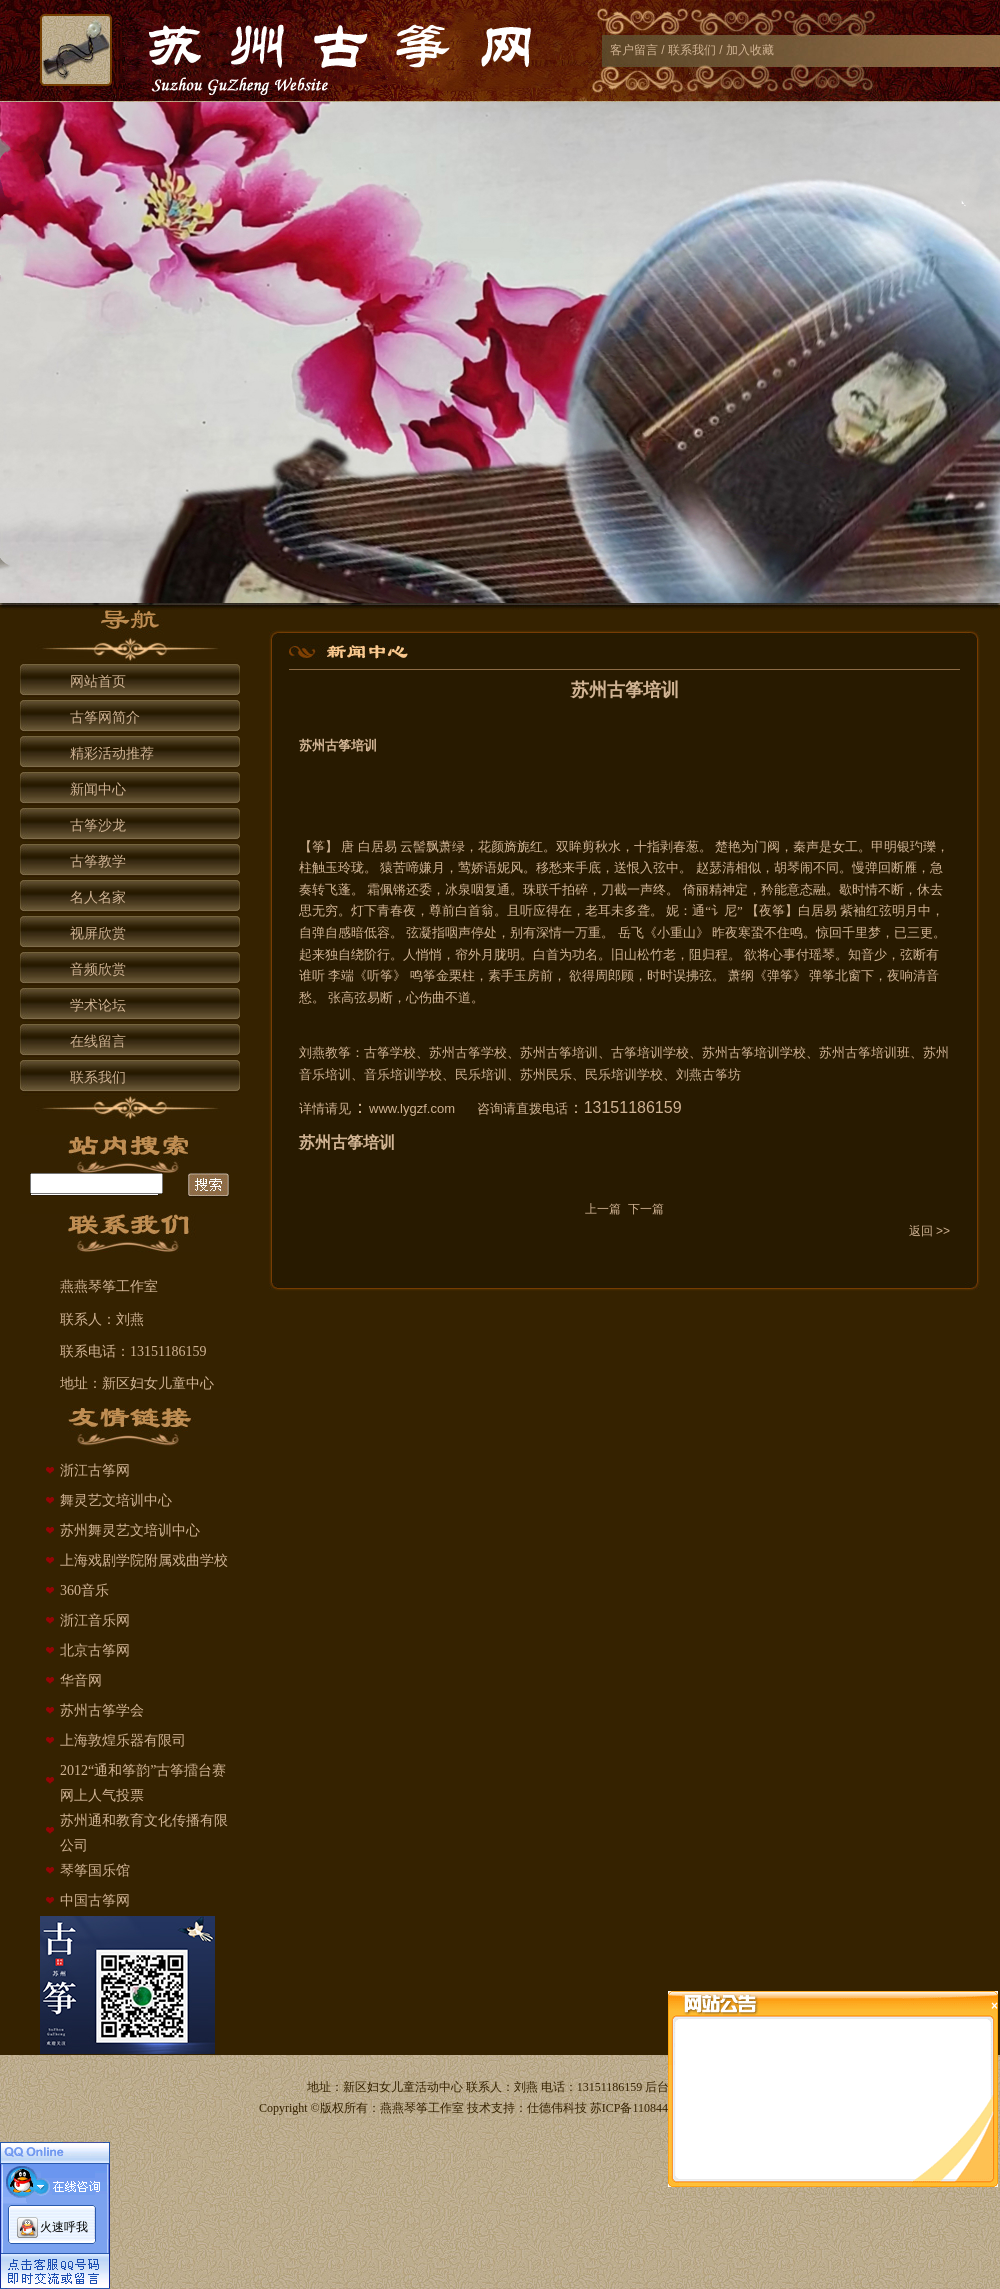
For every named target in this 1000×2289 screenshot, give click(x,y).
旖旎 (517, 846)
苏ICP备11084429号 (641, 2108)
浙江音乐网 (95, 1620)
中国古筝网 (95, 1900)
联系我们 (692, 50)
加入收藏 (750, 50)
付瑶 (809, 954)
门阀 (767, 846)
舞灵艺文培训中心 (116, 1500)
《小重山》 (676, 932)
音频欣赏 (98, 969)
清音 (926, 975)
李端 (341, 975)
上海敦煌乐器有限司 (123, 1740)
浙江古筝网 (95, 1470)
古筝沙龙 (98, 825)
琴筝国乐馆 (95, 1870)
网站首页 (98, 681)
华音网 (81, 1680)
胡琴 (787, 867)
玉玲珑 (344, 867)
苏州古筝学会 (102, 1710)
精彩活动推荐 (112, 753)
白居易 (377, 846)
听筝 (380, 975)
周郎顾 (614, 975)
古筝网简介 (105, 717)
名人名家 (98, 897)
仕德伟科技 (557, 2108)
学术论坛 (98, 1005)
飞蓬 (338, 889)
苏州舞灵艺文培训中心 (130, 1530)
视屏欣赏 (98, 933)
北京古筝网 (95, 1650)
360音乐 (84, 1590)
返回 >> (929, 1231)
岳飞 (631, 932)
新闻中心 (98, 789)
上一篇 (603, 1209)
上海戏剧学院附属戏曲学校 (144, 1560)
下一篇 (646, 1209)
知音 (861, 954)
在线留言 (98, 1041)
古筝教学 (98, 861)
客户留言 (634, 50)
